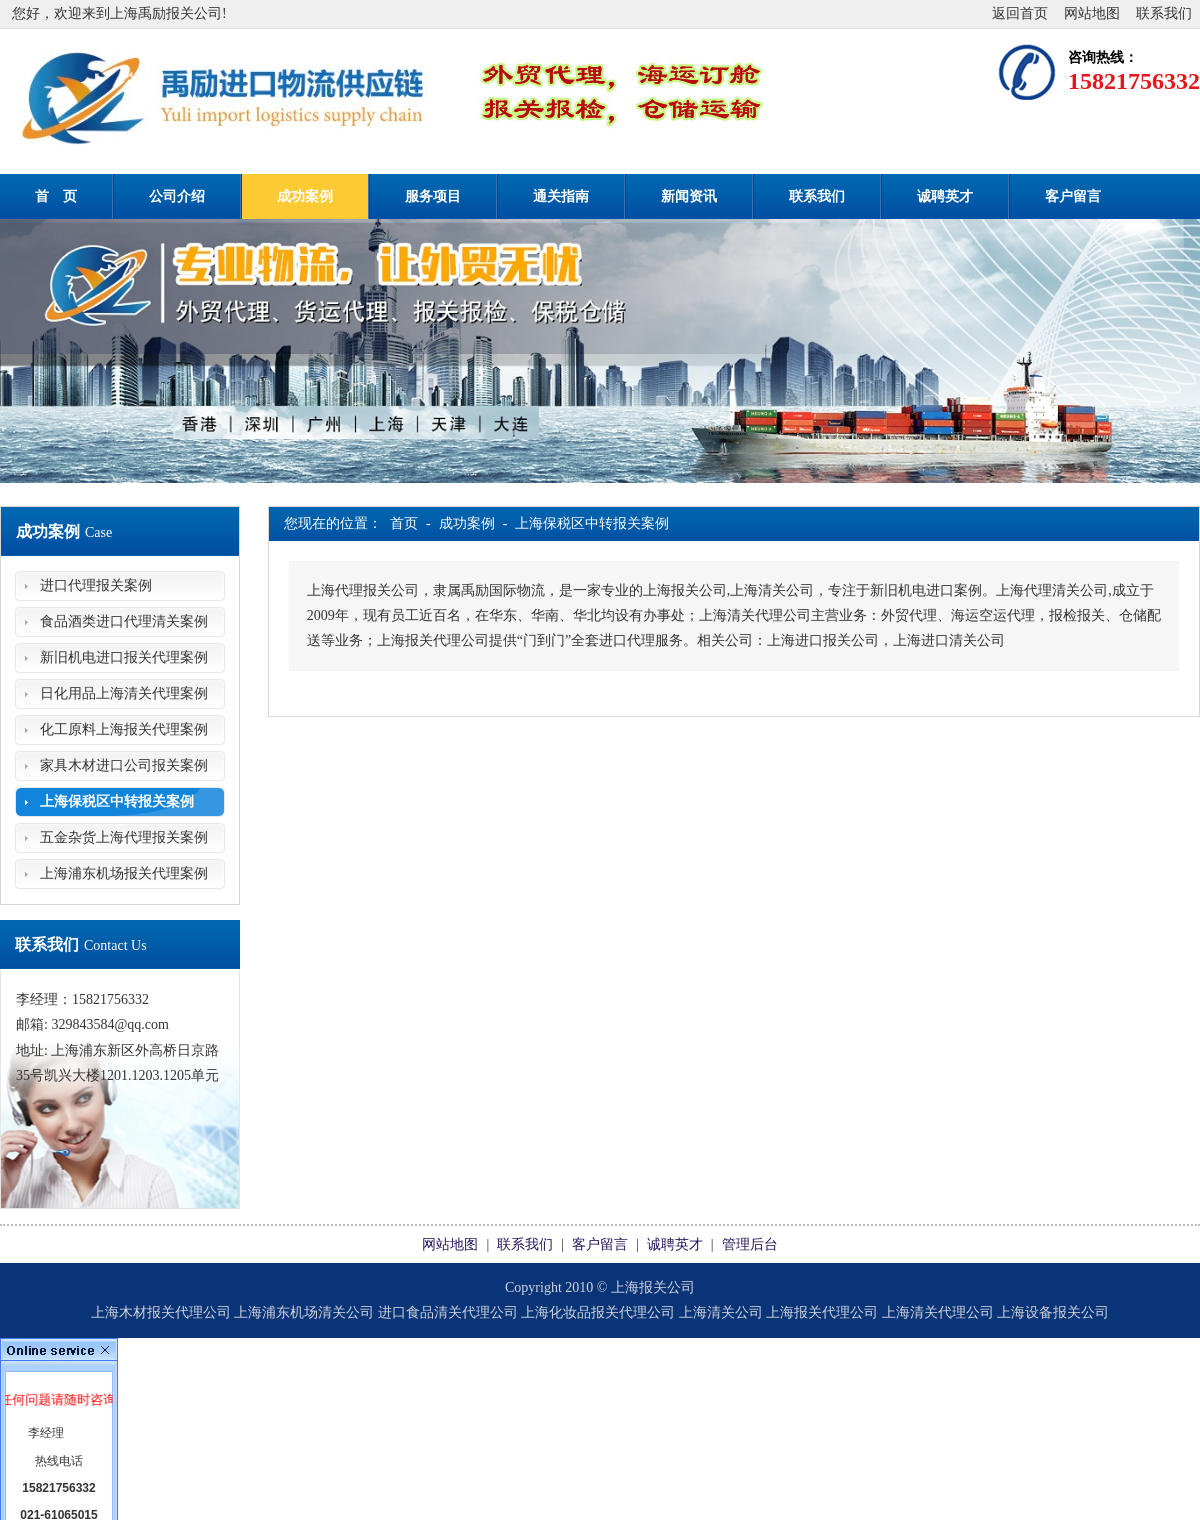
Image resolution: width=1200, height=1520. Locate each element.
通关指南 (561, 196)
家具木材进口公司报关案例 (124, 765)
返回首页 (1020, 13)
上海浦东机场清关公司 (304, 1312)
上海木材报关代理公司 (161, 1312)
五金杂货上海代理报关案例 (124, 837)
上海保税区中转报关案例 (117, 801)
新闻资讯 (689, 196)
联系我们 (1164, 13)
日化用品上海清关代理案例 (124, 693)
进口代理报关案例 (96, 585)
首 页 (56, 196)
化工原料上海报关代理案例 (124, 729)
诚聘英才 (945, 196)
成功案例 (305, 196)
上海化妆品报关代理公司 (598, 1312)
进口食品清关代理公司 (448, 1312)
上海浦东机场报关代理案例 (124, 873)
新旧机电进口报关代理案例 (124, 657)
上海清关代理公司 (938, 1312)
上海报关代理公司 (822, 1312)
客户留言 (1073, 196)
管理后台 (750, 1244)
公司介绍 (177, 196)
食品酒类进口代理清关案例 (124, 621)
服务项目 (433, 196)
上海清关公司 (721, 1312)
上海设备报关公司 (1053, 1312)
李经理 (46, 1433)
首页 (404, 523)
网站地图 (1092, 13)
